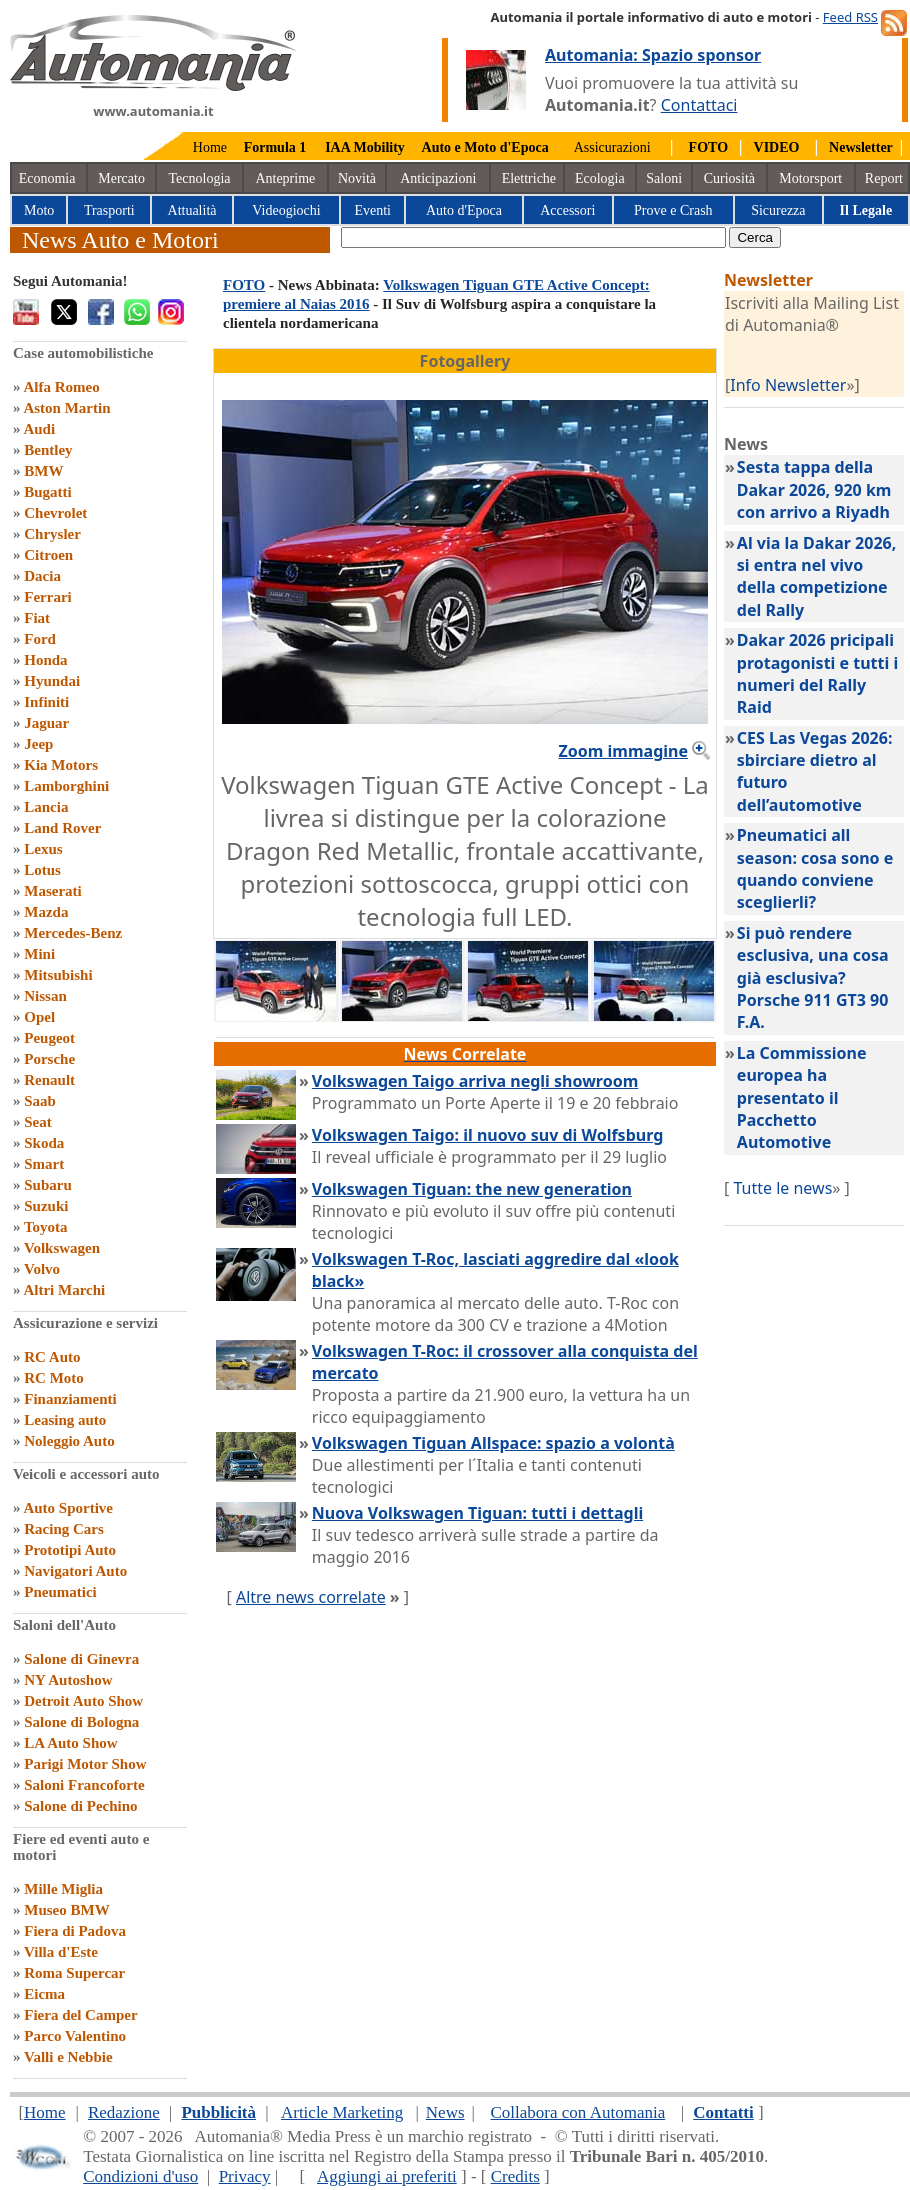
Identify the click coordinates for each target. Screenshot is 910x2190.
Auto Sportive (68, 1508)
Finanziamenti (70, 1399)
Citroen (48, 555)
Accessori (567, 210)
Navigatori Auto (75, 1571)
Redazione (124, 2112)
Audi (39, 429)
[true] (533, 237)
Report (884, 178)
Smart (44, 1164)
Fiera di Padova (75, 1931)
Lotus (42, 870)
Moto (39, 210)
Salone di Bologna (81, 1722)
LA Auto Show (70, 1743)
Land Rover (62, 828)
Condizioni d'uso (140, 2176)
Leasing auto (65, 1420)
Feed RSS (850, 17)
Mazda (46, 912)
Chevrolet (55, 513)
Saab (40, 1101)
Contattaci (699, 105)
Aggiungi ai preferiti (387, 2176)
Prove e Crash (673, 210)
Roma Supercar (74, 1973)
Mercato (121, 178)
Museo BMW (66, 1910)
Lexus (43, 849)
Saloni (664, 178)
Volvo (42, 1269)
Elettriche (529, 178)
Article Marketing (342, 2112)
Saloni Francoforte (84, 1785)
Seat (38, 1122)
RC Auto (52, 1357)
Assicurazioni (612, 147)
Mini (39, 954)
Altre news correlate (311, 1597)
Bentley (48, 450)
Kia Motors (61, 765)
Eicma (44, 1994)
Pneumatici (60, 1592)
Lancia (46, 807)
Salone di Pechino (80, 1806)
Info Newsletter (788, 385)
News (445, 2112)
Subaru (48, 1185)
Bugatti (48, 492)
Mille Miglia (63, 1889)
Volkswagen (62, 1248)
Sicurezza (778, 210)
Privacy (245, 2176)
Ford (40, 639)
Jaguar (46, 723)
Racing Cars (64, 1529)
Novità (357, 178)
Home (210, 147)
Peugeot (49, 1038)
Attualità (192, 210)
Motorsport (810, 178)
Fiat (37, 618)
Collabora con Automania (578, 2112)
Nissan (45, 996)
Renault (49, 1080)
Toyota (46, 1227)
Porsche (49, 1059)
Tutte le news (782, 1188)
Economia (47, 178)
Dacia (42, 576)
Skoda (44, 1143)
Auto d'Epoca (464, 210)
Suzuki (46, 1206)
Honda (45, 660)
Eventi (372, 210)
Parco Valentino (75, 2036)
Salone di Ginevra (81, 1659)
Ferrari (47, 597)
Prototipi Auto (70, 1550)
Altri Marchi (64, 1290)
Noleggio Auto (69, 1441)
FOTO (244, 285)
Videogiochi (286, 210)
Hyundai (52, 681)
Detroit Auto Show (83, 1701)
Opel (39, 1017)
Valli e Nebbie (68, 2057)
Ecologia (600, 178)
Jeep (38, 744)
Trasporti (109, 210)
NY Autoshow (68, 1680)
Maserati (52, 891)
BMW (43, 471)
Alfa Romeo (61, 387)
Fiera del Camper (80, 2015)
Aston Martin (66, 408)
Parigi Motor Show (85, 1764)
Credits (515, 2176)
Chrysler (52, 534)
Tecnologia (200, 178)
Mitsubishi (58, 975)
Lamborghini (66, 786)
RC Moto (54, 1378)
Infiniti (46, 702)
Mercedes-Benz (73, 933)
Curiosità (729, 178)
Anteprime (285, 178)
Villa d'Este (61, 1952)
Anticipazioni (438, 178)
